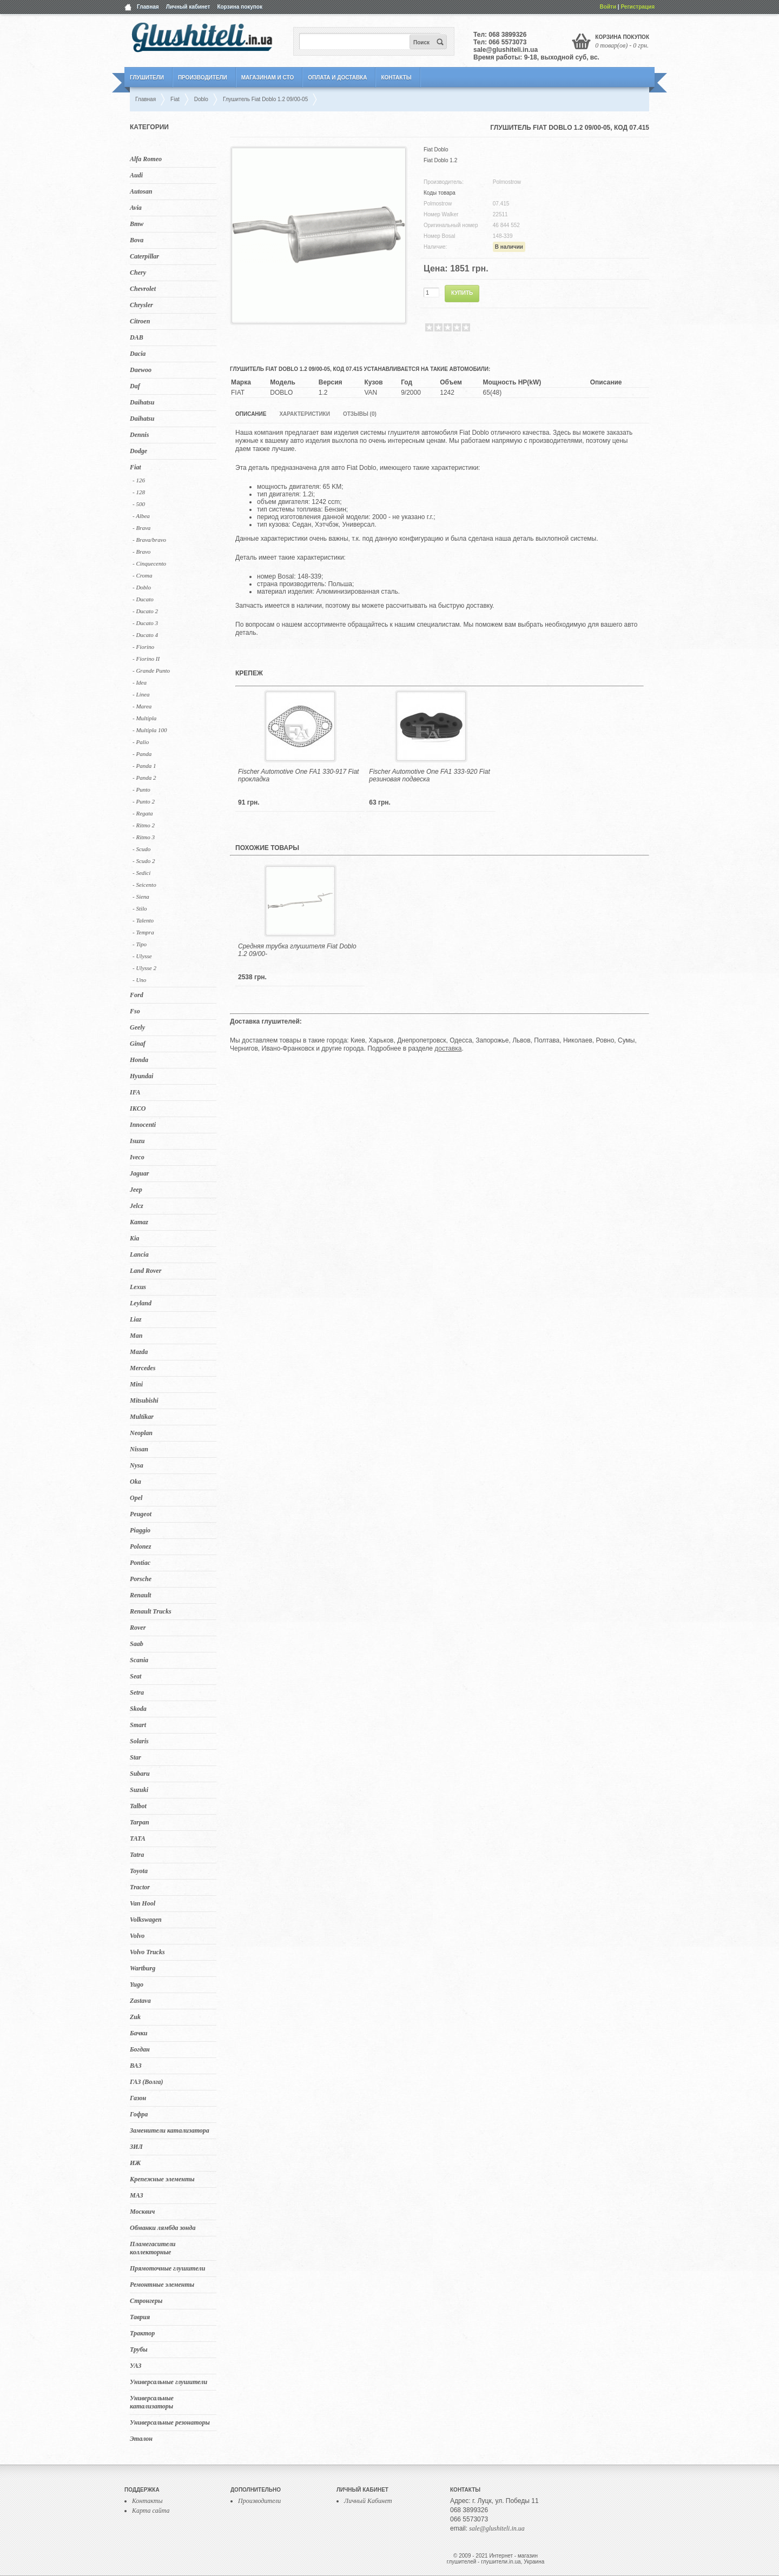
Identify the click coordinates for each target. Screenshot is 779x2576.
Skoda (138, 1708)
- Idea (140, 682)
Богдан (140, 2049)
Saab (136, 1644)
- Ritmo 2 (144, 825)
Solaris (139, 1741)
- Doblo (142, 587)
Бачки (139, 2033)
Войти (608, 7)
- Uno (139, 980)
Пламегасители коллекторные (153, 2248)
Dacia (138, 353)
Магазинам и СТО (267, 78)
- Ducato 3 (145, 623)
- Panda (142, 754)
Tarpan (139, 1822)
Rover (138, 1627)
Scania (139, 1660)
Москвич (142, 2211)
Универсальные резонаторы (170, 2422)
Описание (250, 414)
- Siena (141, 896)
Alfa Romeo (146, 159)
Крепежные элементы (162, 2179)
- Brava (141, 528)
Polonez (140, 1546)
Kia (134, 1238)
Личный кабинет (188, 7)
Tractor (140, 1887)
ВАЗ (136, 2065)
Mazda (139, 1352)
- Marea (142, 706)
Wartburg (142, 1968)
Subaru (140, 1773)
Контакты (396, 78)
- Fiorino (143, 646)
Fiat (135, 467)
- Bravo (141, 551)
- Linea (141, 694)
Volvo (137, 1936)
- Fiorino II (146, 658)
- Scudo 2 (144, 861)
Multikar (142, 1416)
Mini (136, 1384)
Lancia (139, 1254)
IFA (135, 1092)
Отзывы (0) (360, 414)
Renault (140, 1595)
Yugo (136, 1984)
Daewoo (140, 370)
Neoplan (141, 1433)
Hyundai (141, 1076)
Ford (136, 995)
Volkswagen (146, 1919)
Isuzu (137, 1141)
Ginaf (138, 1043)
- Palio (141, 742)
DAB (136, 337)
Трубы (139, 2349)
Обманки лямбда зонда (162, 2228)
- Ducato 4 (145, 635)
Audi (136, 175)
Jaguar (139, 1173)
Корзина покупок (239, 7)
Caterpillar (144, 256)
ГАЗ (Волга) (146, 2082)
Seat (135, 1676)
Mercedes (142, 1368)
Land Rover (145, 1270)
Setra (137, 1692)
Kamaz (139, 1222)
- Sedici (141, 872)
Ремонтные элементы (162, 2284)
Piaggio (140, 1530)
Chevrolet (143, 289)
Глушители (147, 78)
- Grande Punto (151, 670)
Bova (136, 240)
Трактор (142, 2333)
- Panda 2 (144, 777)
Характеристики (304, 414)
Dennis (139, 435)
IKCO (138, 1108)
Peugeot (140, 1514)
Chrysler (141, 305)
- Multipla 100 (150, 730)
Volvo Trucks (147, 1952)
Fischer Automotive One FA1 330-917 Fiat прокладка (298, 775)
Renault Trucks (150, 1611)
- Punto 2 (144, 801)
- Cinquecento (149, 563)
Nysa (136, 1465)
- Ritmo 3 (144, 837)
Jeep (136, 1189)
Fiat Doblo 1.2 (440, 160)
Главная (148, 7)
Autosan (141, 191)
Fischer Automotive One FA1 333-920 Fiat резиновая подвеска (429, 775)
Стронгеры (146, 2301)
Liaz (135, 1319)
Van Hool (142, 1903)
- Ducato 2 (145, 611)
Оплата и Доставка (337, 78)
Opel (136, 1498)
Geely (137, 1027)
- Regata (143, 813)
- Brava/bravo (149, 539)
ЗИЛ (136, 2146)
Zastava (140, 2000)
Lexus (138, 1287)
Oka (135, 1481)
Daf (135, 386)
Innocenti (143, 1124)
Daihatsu (142, 402)
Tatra (137, 1854)
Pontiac (140, 1562)
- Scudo (141, 849)
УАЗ (135, 2365)
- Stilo (140, 908)
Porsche (140, 1579)
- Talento (143, 920)
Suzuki (139, 1790)
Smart (138, 1725)
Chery (138, 272)
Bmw (136, 224)
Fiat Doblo (436, 149)
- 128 (139, 492)
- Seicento (144, 884)
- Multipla (144, 718)
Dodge (138, 451)
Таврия (140, 2317)
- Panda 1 (144, 765)
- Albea (141, 516)
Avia (136, 207)
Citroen (140, 321)
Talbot (138, 1806)
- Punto (141, 789)
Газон (138, 2098)
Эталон (141, 2438)
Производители (202, 78)
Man (136, 1335)
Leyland (140, 1303)
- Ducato (143, 599)
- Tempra (143, 932)
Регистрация (637, 7)
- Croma (143, 575)
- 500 (139, 504)
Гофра (139, 2114)
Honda (139, 1060)
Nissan (139, 1449)
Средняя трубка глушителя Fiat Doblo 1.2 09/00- (297, 950)
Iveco (137, 1157)
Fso (135, 1011)
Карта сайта (150, 2510)
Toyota (139, 1871)
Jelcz (136, 1206)
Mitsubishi (144, 1400)
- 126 (139, 480)
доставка (447, 1048)
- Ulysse (142, 956)
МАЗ (136, 2195)
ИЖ (135, 2163)
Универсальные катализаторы (152, 2402)
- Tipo (140, 944)
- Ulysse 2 (144, 968)
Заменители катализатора (169, 2130)
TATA (138, 1838)
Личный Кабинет (368, 2501)
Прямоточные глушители (167, 2268)
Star (135, 1757)
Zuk (135, 2017)
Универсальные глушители (168, 2382)
